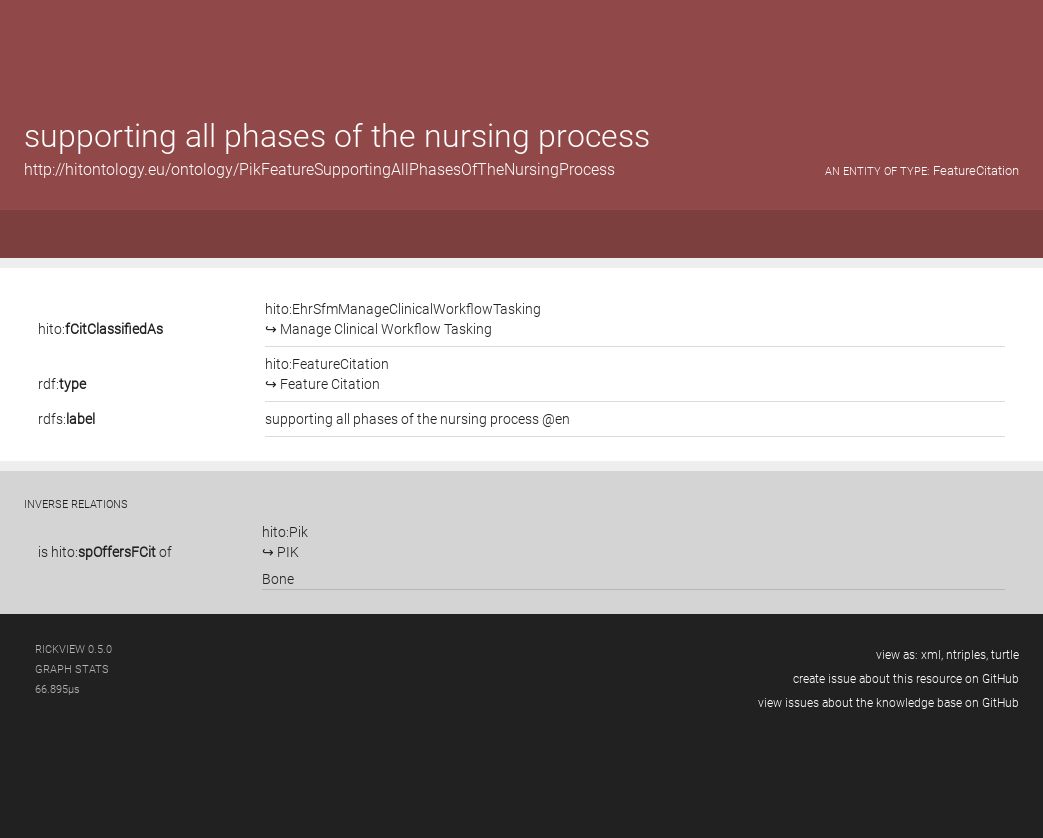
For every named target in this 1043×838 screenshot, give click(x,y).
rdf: (62, 384)
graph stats (72, 669)
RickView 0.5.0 (73, 649)
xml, (932, 655)
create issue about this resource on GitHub (906, 679)
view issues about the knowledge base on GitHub (888, 703)
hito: (100, 329)
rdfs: (66, 419)
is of (105, 552)
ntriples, (967, 655)
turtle (1005, 655)
